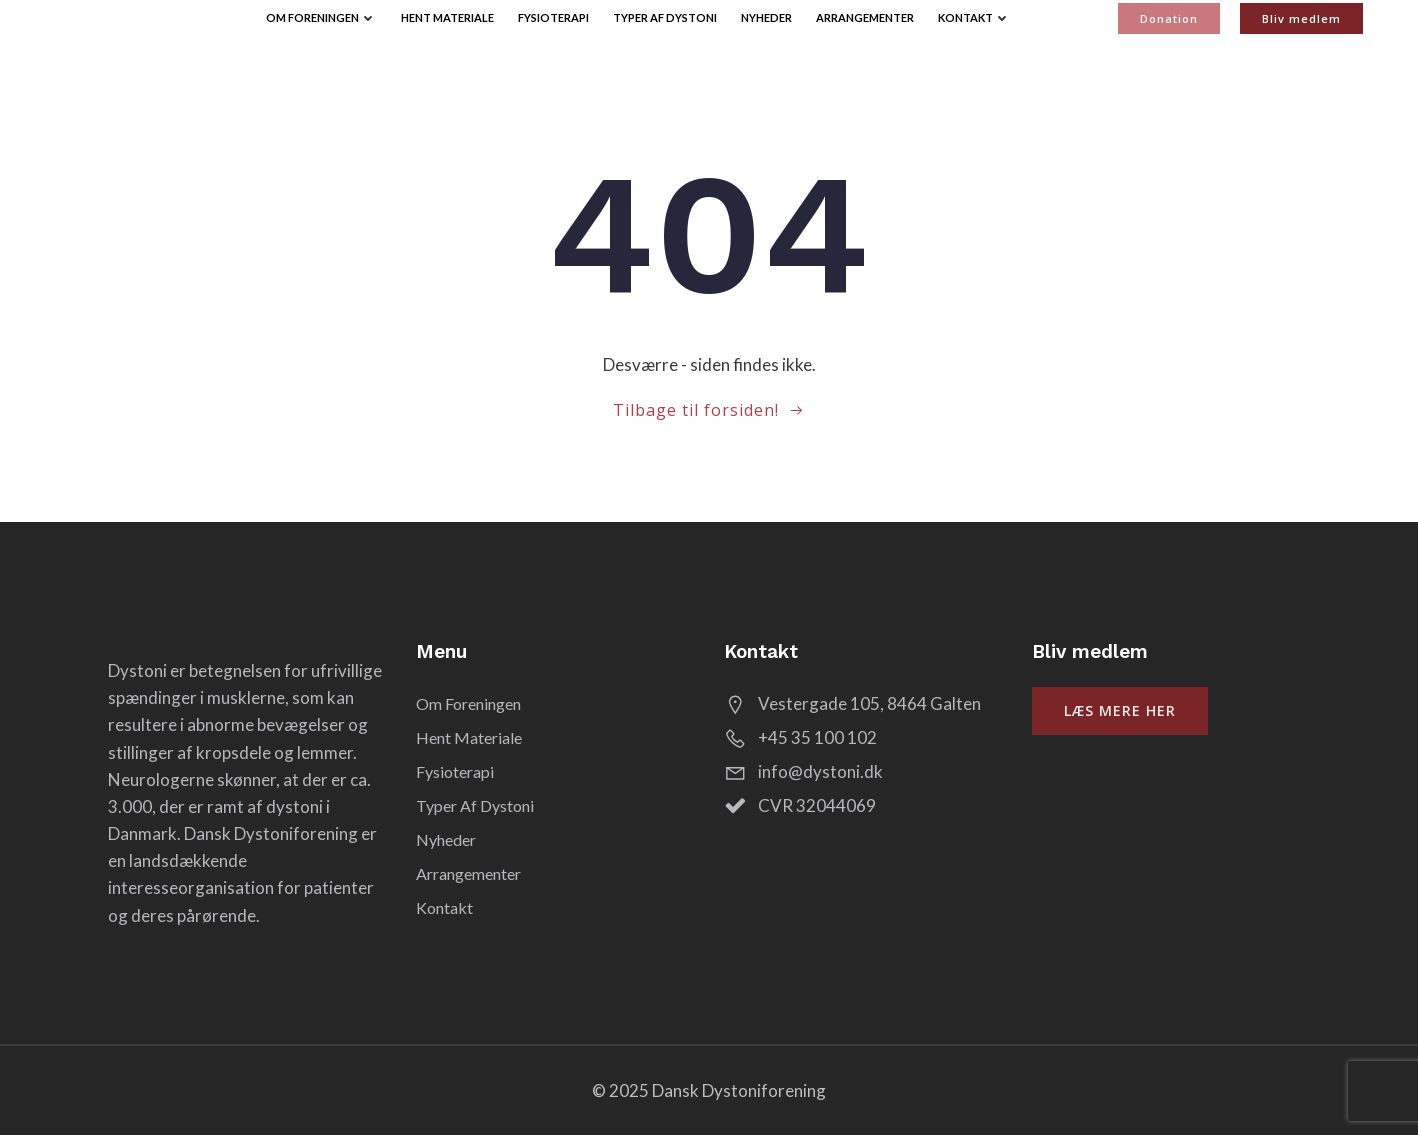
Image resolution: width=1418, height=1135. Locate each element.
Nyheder (766, 17)
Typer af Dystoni (665, 17)
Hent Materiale (447, 17)
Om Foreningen (321, 18)
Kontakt (974, 18)
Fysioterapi (553, 17)
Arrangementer (865, 17)
